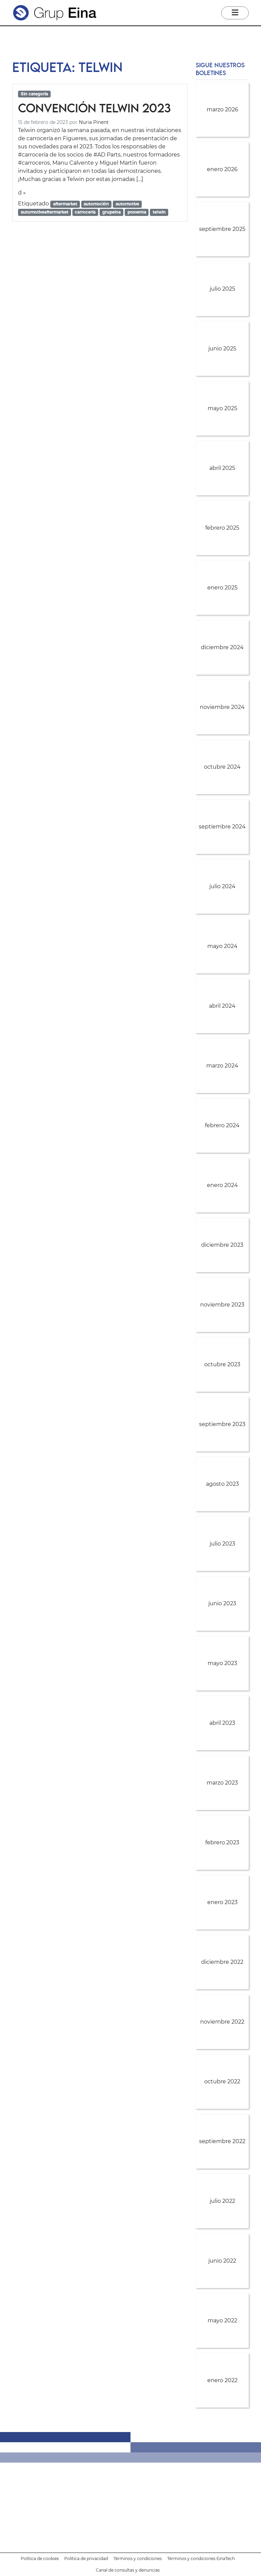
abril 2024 (222, 1006)
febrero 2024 (222, 1125)
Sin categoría (34, 93)
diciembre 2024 (222, 647)
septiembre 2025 (222, 229)
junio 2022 (222, 2261)
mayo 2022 (222, 2320)
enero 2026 (222, 169)
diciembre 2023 (222, 1245)
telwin (159, 212)
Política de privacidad (86, 2558)
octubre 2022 (222, 2081)
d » (22, 192)
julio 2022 (222, 2201)
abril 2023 (222, 1723)
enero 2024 (222, 1185)
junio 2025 (222, 348)
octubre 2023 (222, 1364)
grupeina (111, 212)
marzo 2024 (222, 1065)
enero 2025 (222, 587)
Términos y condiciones (138, 2558)
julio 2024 (222, 886)
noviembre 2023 (222, 1304)
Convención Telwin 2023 (94, 108)
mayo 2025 (222, 408)
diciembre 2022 (222, 1962)
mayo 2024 (222, 946)
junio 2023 (222, 1603)
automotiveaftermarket (44, 212)
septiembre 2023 (222, 1424)
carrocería (85, 212)
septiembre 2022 (222, 2141)
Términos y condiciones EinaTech (201, 2558)
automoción (96, 203)
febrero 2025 (222, 528)
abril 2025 (222, 468)
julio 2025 (222, 289)
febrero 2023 (222, 1842)
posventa (136, 212)
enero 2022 (222, 2380)
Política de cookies (40, 2558)
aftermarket (65, 203)
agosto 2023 (222, 1484)
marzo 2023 (222, 1782)
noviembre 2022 (222, 2021)
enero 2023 (222, 1902)
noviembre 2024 (222, 707)
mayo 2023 (222, 1663)
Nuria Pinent (94, 122)
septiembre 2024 (222, 826)
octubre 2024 (222, 767)
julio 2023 (222, 1543)
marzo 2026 (222, 109)
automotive (127, 203)
